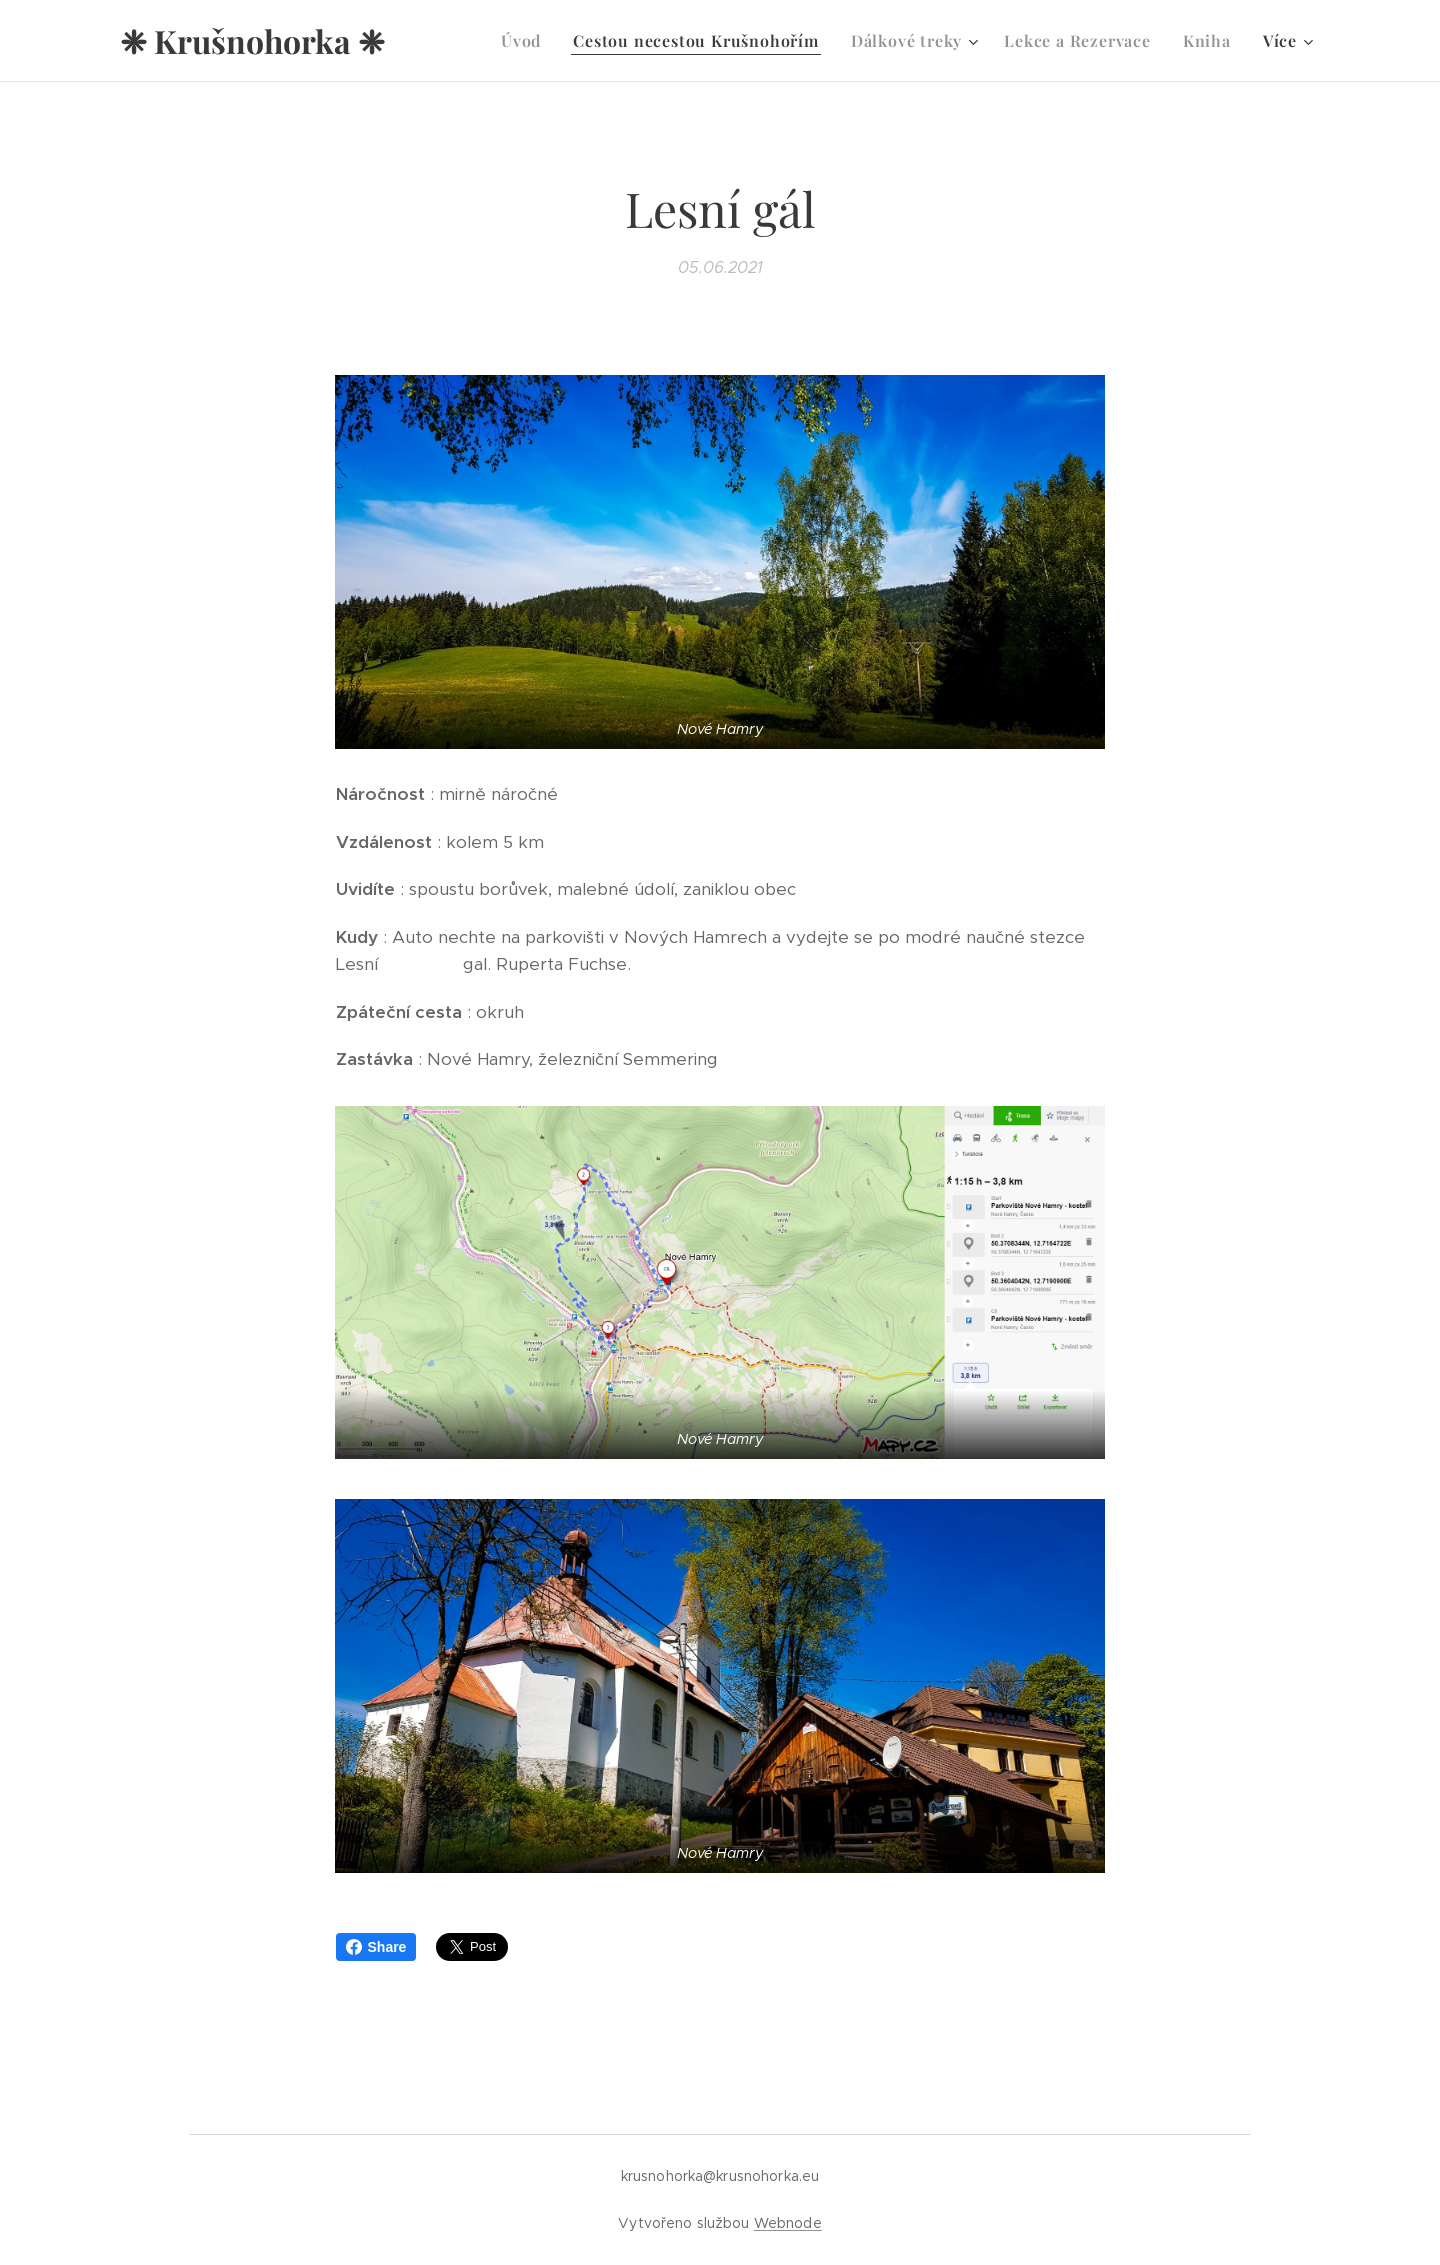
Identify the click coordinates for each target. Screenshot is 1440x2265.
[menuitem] (526, 41)
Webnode (788, 2223)
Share (376, 1947)
